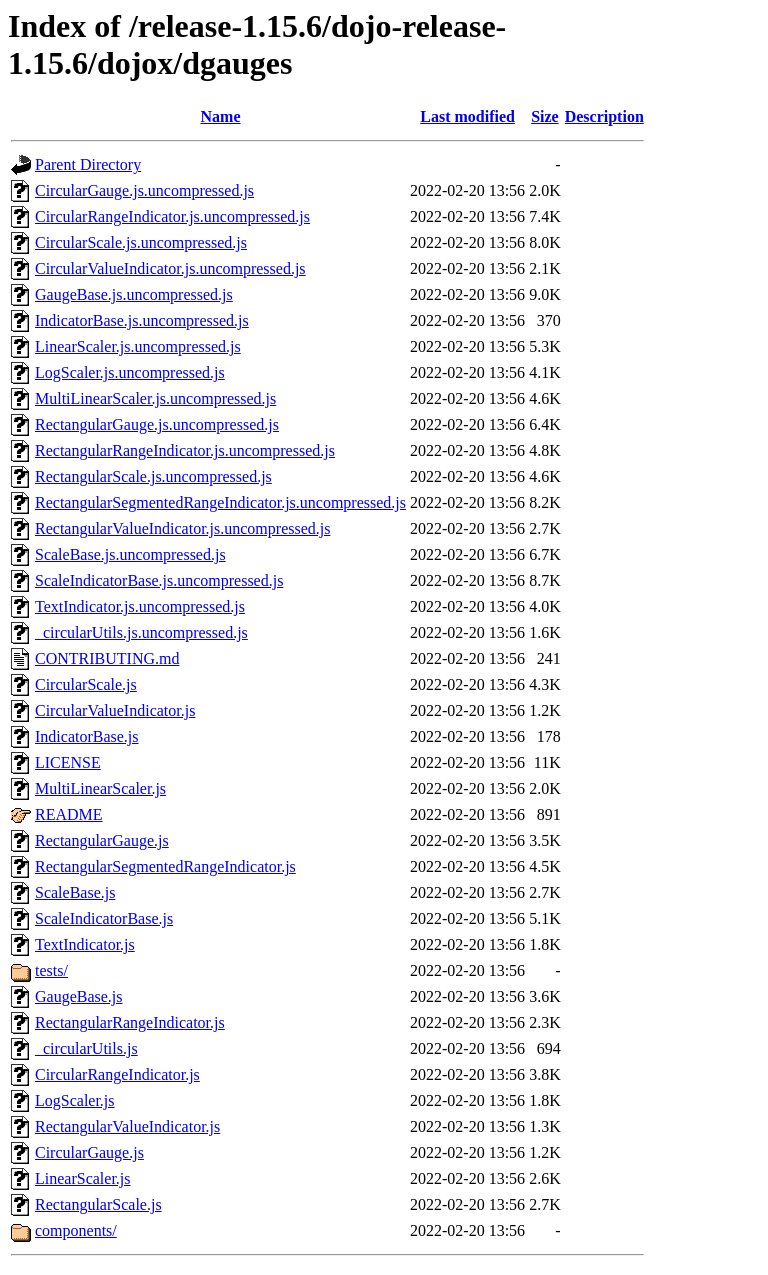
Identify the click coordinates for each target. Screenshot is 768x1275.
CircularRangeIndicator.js (117, 1074)
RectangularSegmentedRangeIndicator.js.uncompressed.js (220, 502)
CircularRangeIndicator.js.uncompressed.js (172, 216)
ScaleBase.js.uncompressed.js (130, 554)
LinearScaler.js (83, 1178)
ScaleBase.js (75, 892)
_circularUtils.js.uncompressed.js (141, 632)
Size (545, 116)
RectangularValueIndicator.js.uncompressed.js (182, 528)
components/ (76, 1230)
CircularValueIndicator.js (115, 710)
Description (604, 116)
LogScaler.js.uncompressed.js (130, 372)
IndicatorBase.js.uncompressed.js (142, 320)
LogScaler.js (75, 1100)
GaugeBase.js (79, 996)
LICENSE (68, 762)
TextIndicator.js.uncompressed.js (140, 606)
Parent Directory (88, 164)
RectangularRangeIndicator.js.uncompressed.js (185, 450)
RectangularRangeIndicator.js (130, 1022)
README (69, 814)
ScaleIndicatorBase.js (104, 918)
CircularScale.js (86, 684)
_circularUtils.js (86, 1048)
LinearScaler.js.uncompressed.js (138, 346)
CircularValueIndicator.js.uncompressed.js (170, 268)
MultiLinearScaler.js (100, 788)
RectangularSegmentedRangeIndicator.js (165, 866)
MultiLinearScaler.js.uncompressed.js (155, 398)
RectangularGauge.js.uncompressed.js (157, 424)
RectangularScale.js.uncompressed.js (153, 476)
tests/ (51, 970)
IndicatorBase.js (87, 736)
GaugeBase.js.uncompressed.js (134, 294)
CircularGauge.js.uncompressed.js (144, 190)
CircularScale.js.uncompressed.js (141, 242)
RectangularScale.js (98, 1204)
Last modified (467, 116)
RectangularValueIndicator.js (127, 1126)
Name (221, 116)
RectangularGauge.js (102, 840)
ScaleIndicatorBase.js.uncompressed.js (159, 580)
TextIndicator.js (85, 944)
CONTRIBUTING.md (107, 658)
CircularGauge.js (89, 1152)
